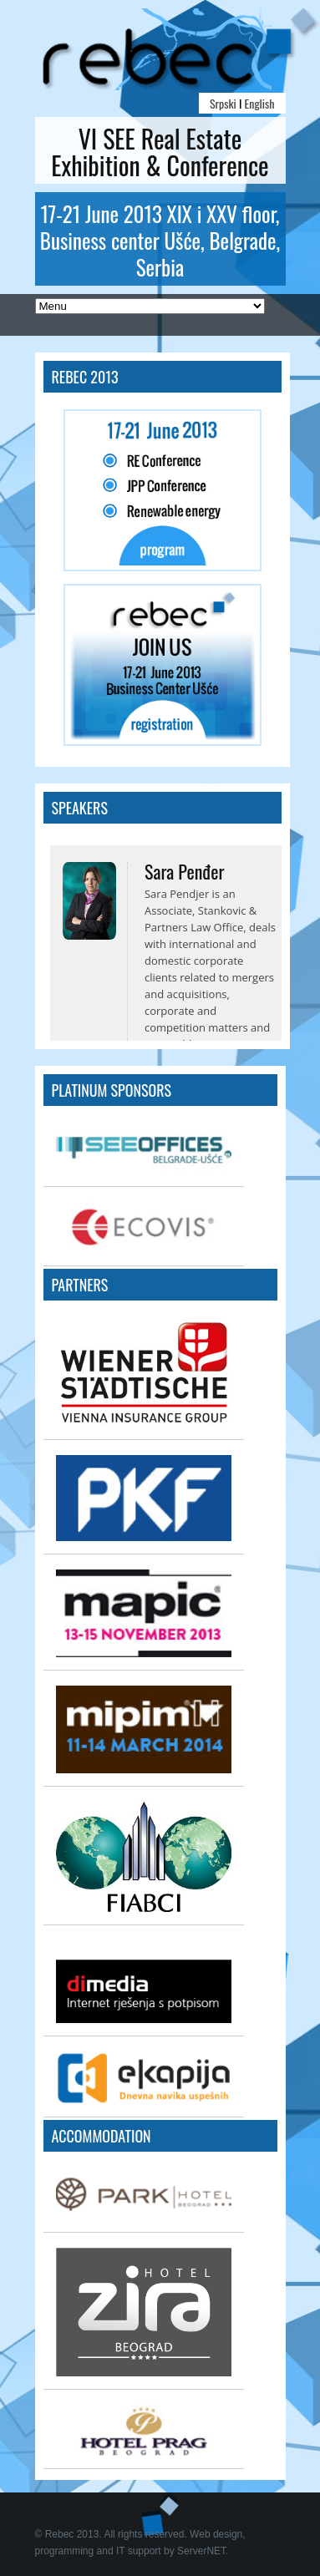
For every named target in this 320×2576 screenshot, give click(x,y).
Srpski (223, 103)
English (260, 103)
